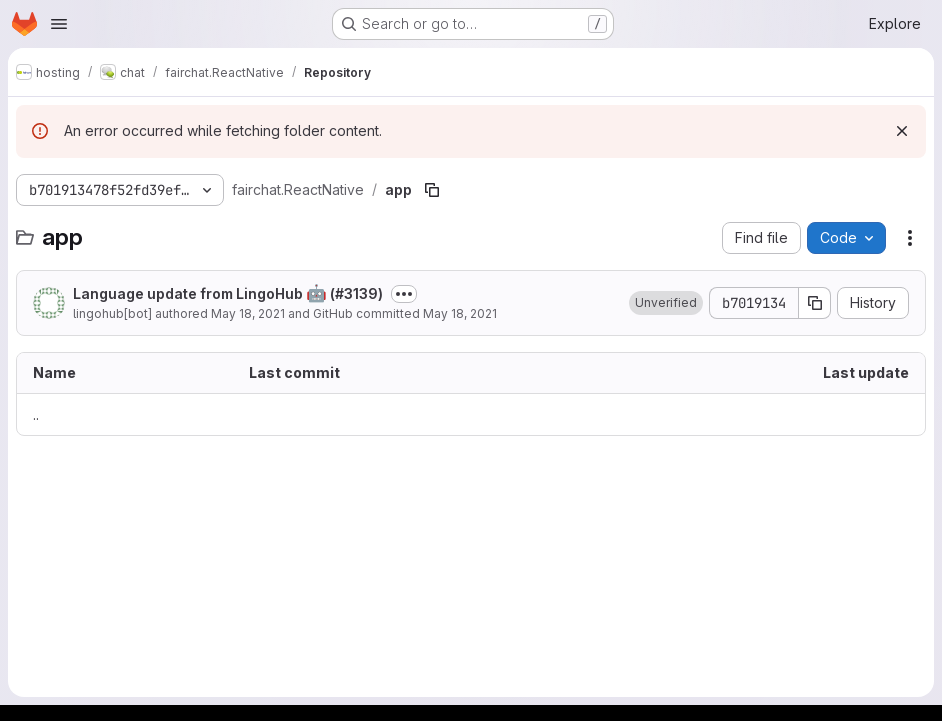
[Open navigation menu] (59, 24)
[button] (666, 303)
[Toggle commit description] (404, 294)
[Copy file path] (432, 190)
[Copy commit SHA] (815, 303)
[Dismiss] (902, 131)
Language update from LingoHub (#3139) (228, 293)
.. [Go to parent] (36, 414)
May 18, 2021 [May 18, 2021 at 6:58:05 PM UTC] (248, 313)
